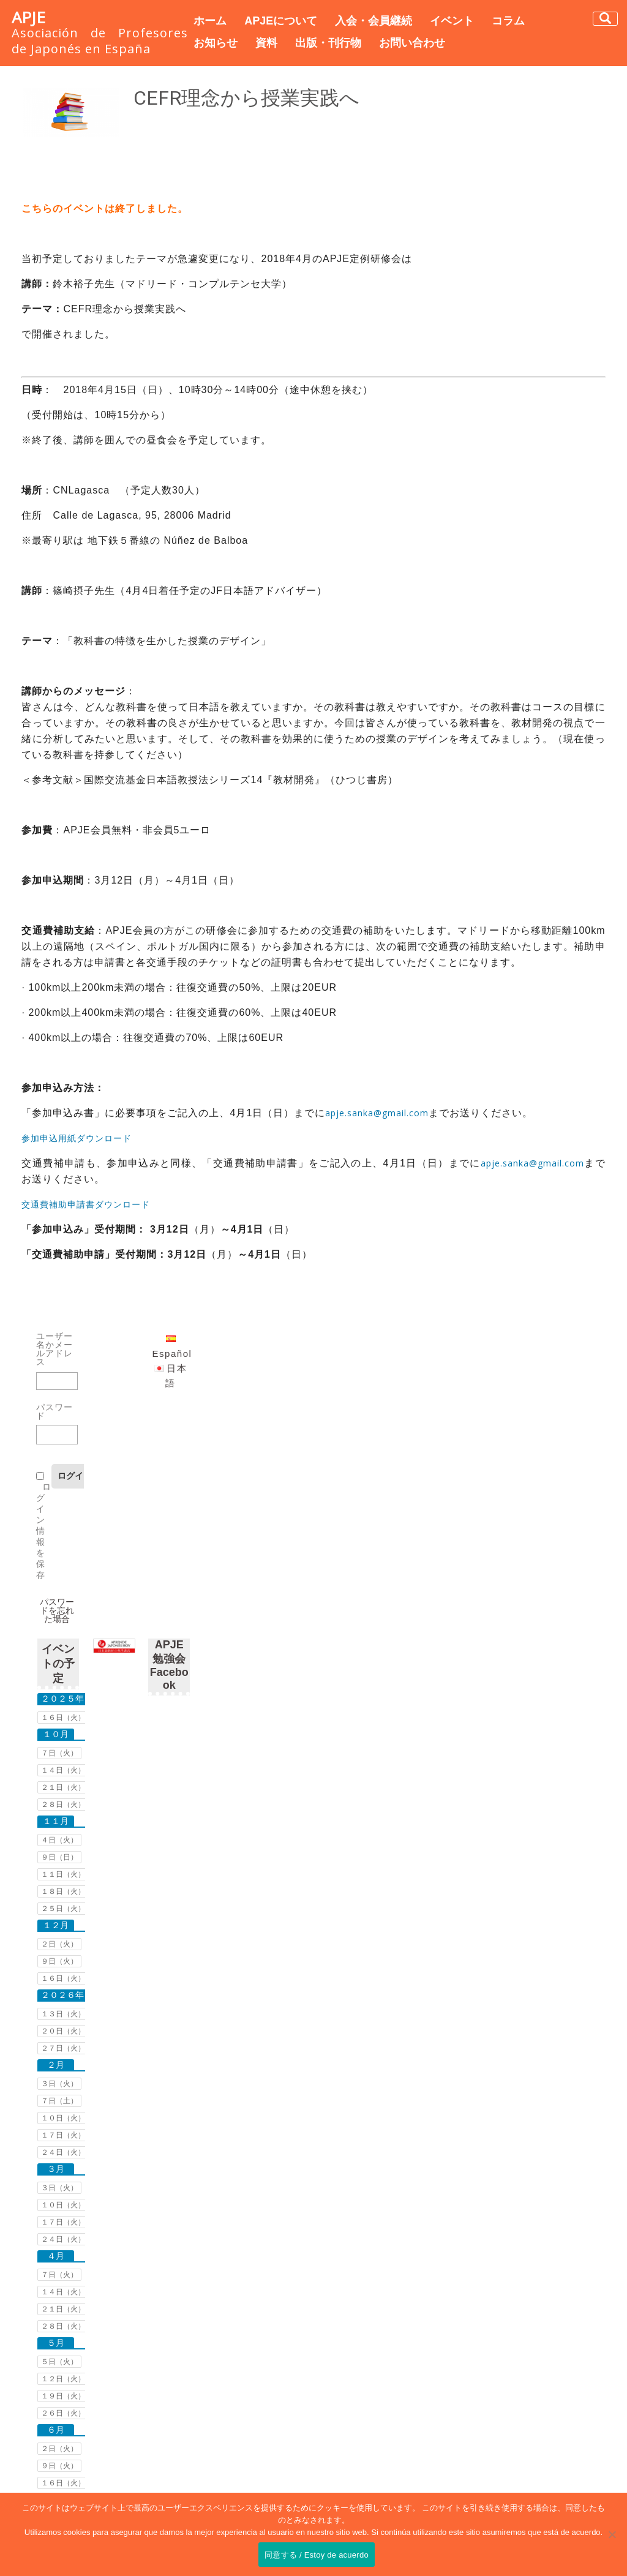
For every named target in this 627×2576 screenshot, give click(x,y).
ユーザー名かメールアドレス (54, 1349)
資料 (266, 43)
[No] (612, 2534)
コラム (508, 21)
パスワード (54, 1411)
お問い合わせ (412, 43)
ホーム (210, 21)
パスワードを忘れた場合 (57, 1610)
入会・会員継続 (373, 21)
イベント (452, 21)
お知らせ (215, 43)
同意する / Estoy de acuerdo (317, 2554)
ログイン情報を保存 (43, 1531)
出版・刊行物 (328, 43)
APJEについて (280, 21)
